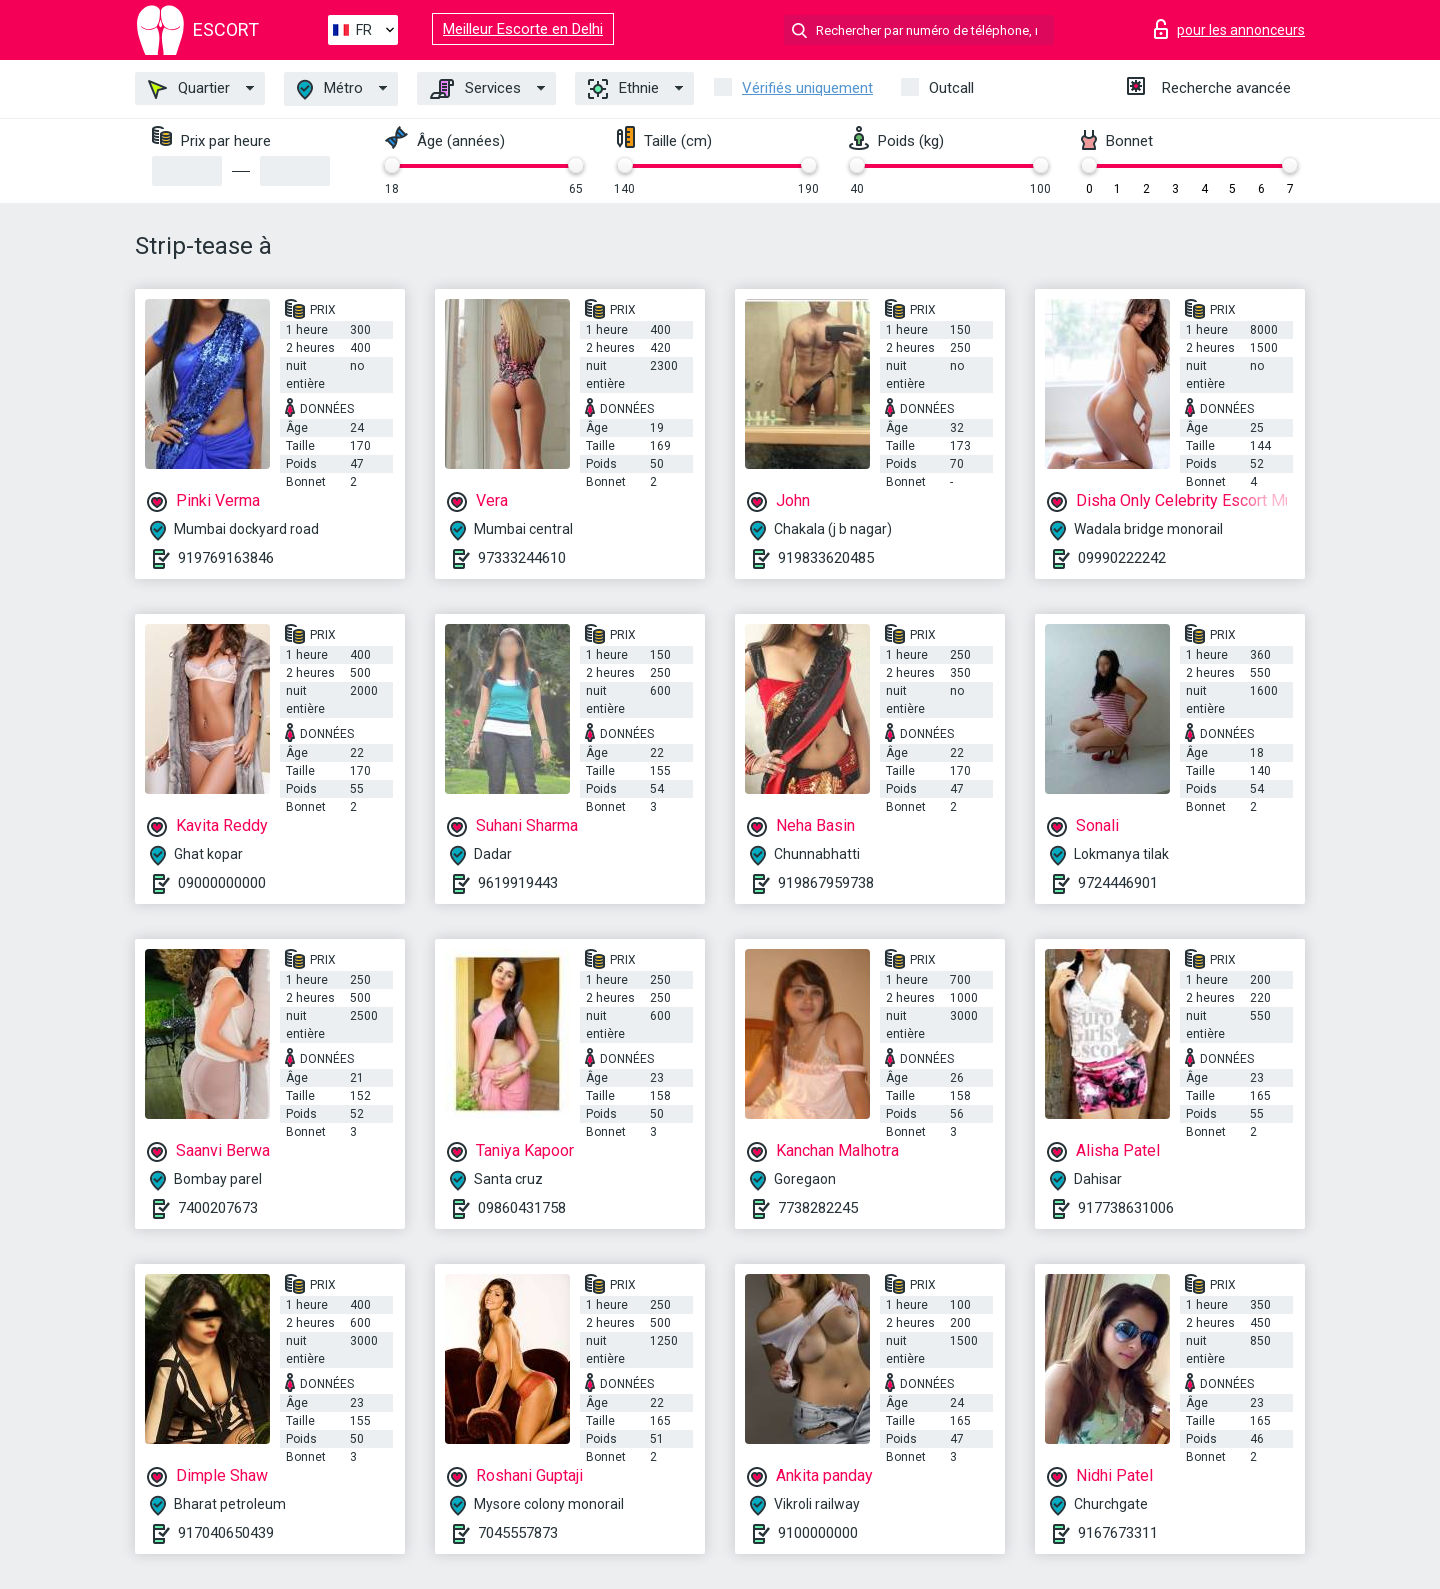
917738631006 (1126, 1208)
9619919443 (518, 883)
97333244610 (522, 558)
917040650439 (226, 1533)
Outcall (951, 88)
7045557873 (518, 1533)
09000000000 (222, 883)
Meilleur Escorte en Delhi (523, 29)
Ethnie (623, 89)
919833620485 (826, 558)
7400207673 (218, 1208)
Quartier (189, 89)
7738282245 (818, 1208)
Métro (330, 89)
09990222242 (1122, 558)
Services (475, 89)
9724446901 (1118, 883)
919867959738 (826, 883)
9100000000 (818, 1533)
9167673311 (1118, 1533)
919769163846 (226, 558)
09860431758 (522, 1208)
